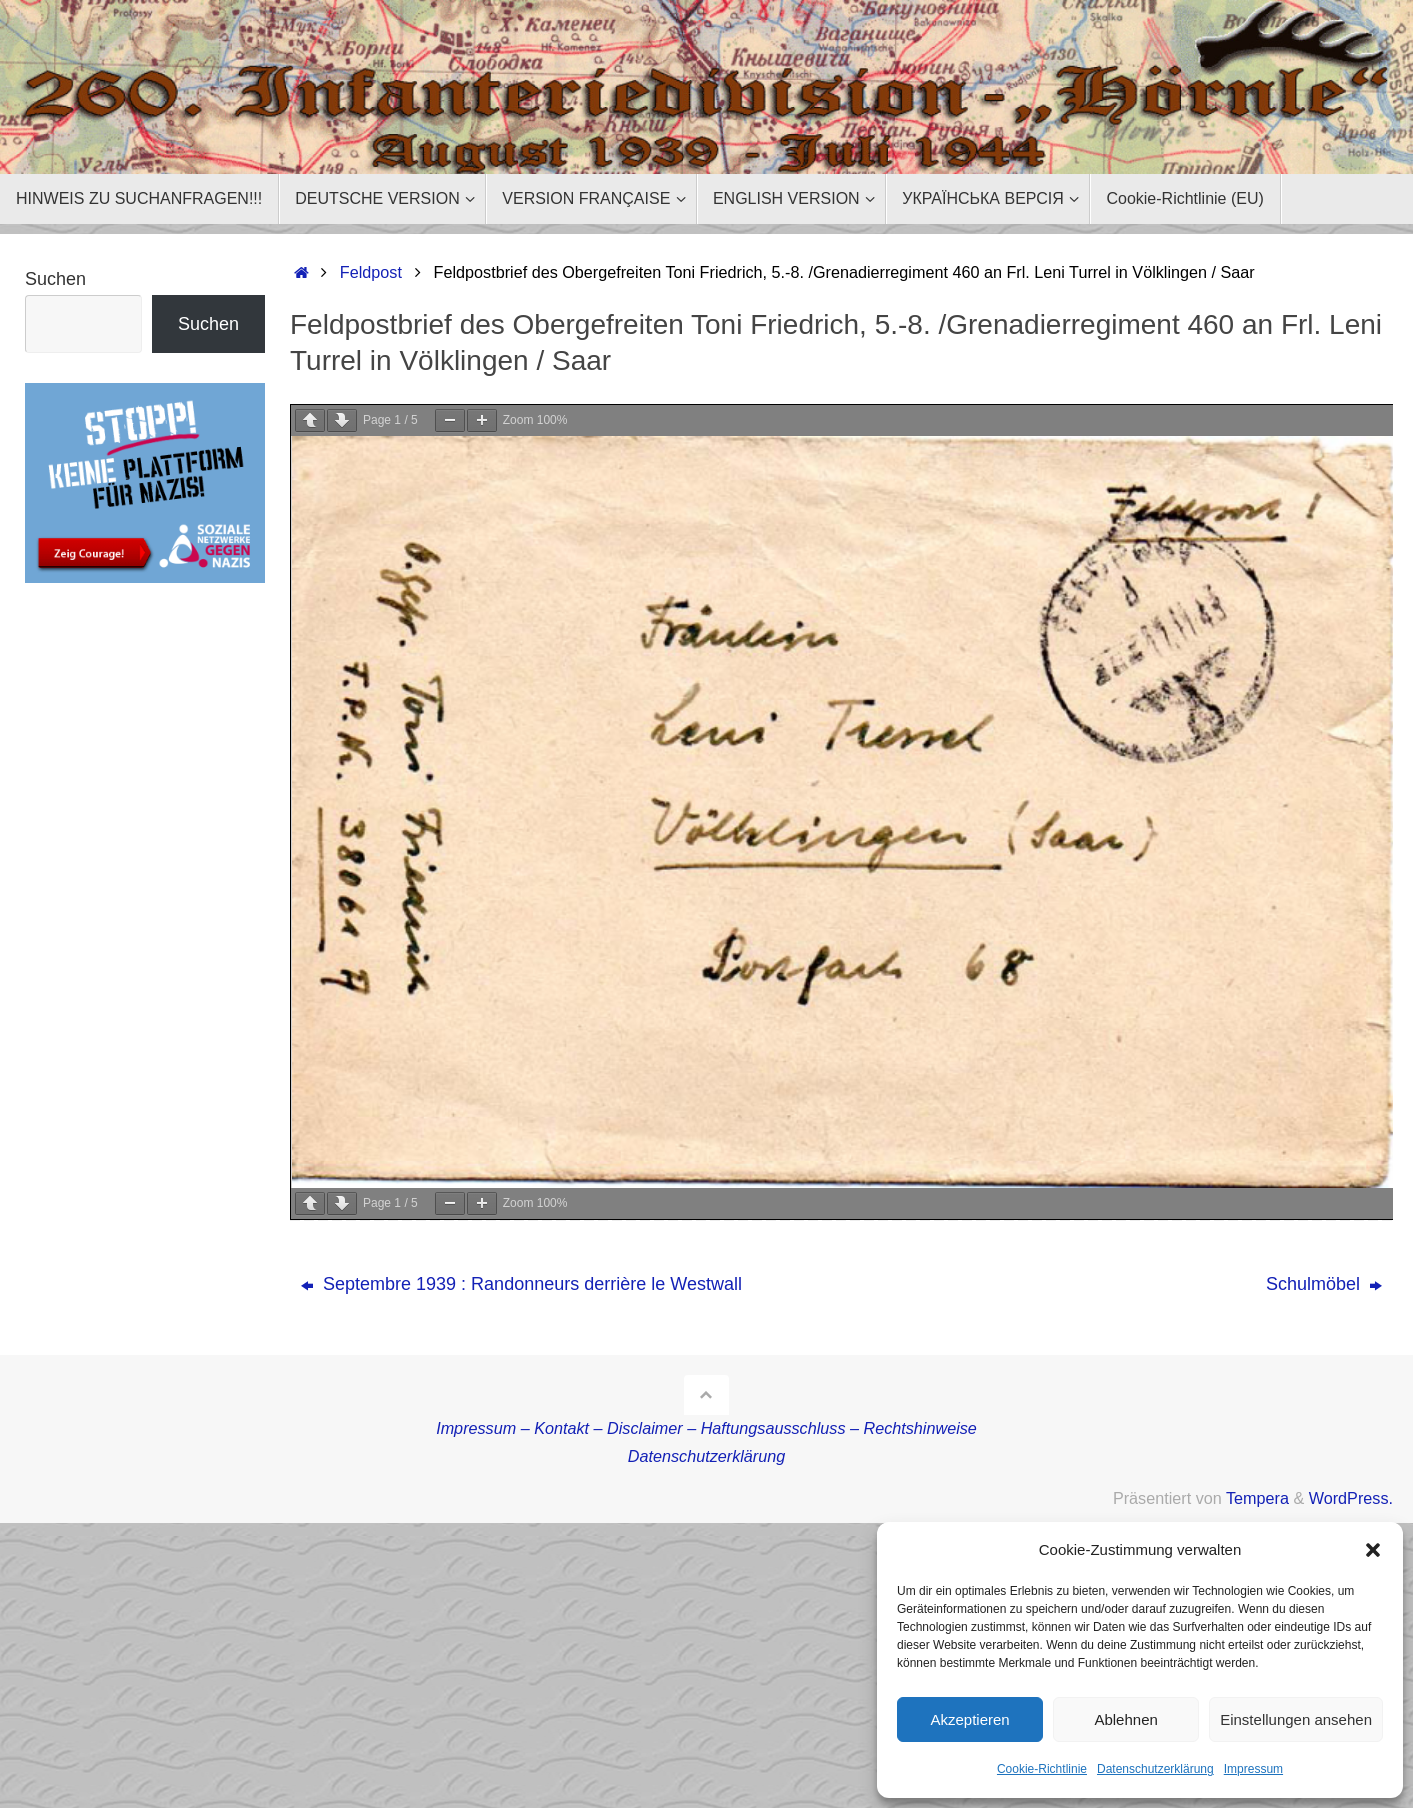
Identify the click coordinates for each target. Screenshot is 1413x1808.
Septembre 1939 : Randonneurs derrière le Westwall (521, 1284)
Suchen (55, 279)
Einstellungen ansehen (1296, 1719)
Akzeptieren (969, 1719)
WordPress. (1351, 1498)
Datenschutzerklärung (1155, 1769)
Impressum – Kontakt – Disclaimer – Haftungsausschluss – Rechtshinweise (706, 1428)
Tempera (1257, 1498)
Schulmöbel (1324, 1284)
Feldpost (371, 272)
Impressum (1253, 1769)
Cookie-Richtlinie (1042, 1769)
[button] (1373, 1550)
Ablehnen (1125, 1719)
